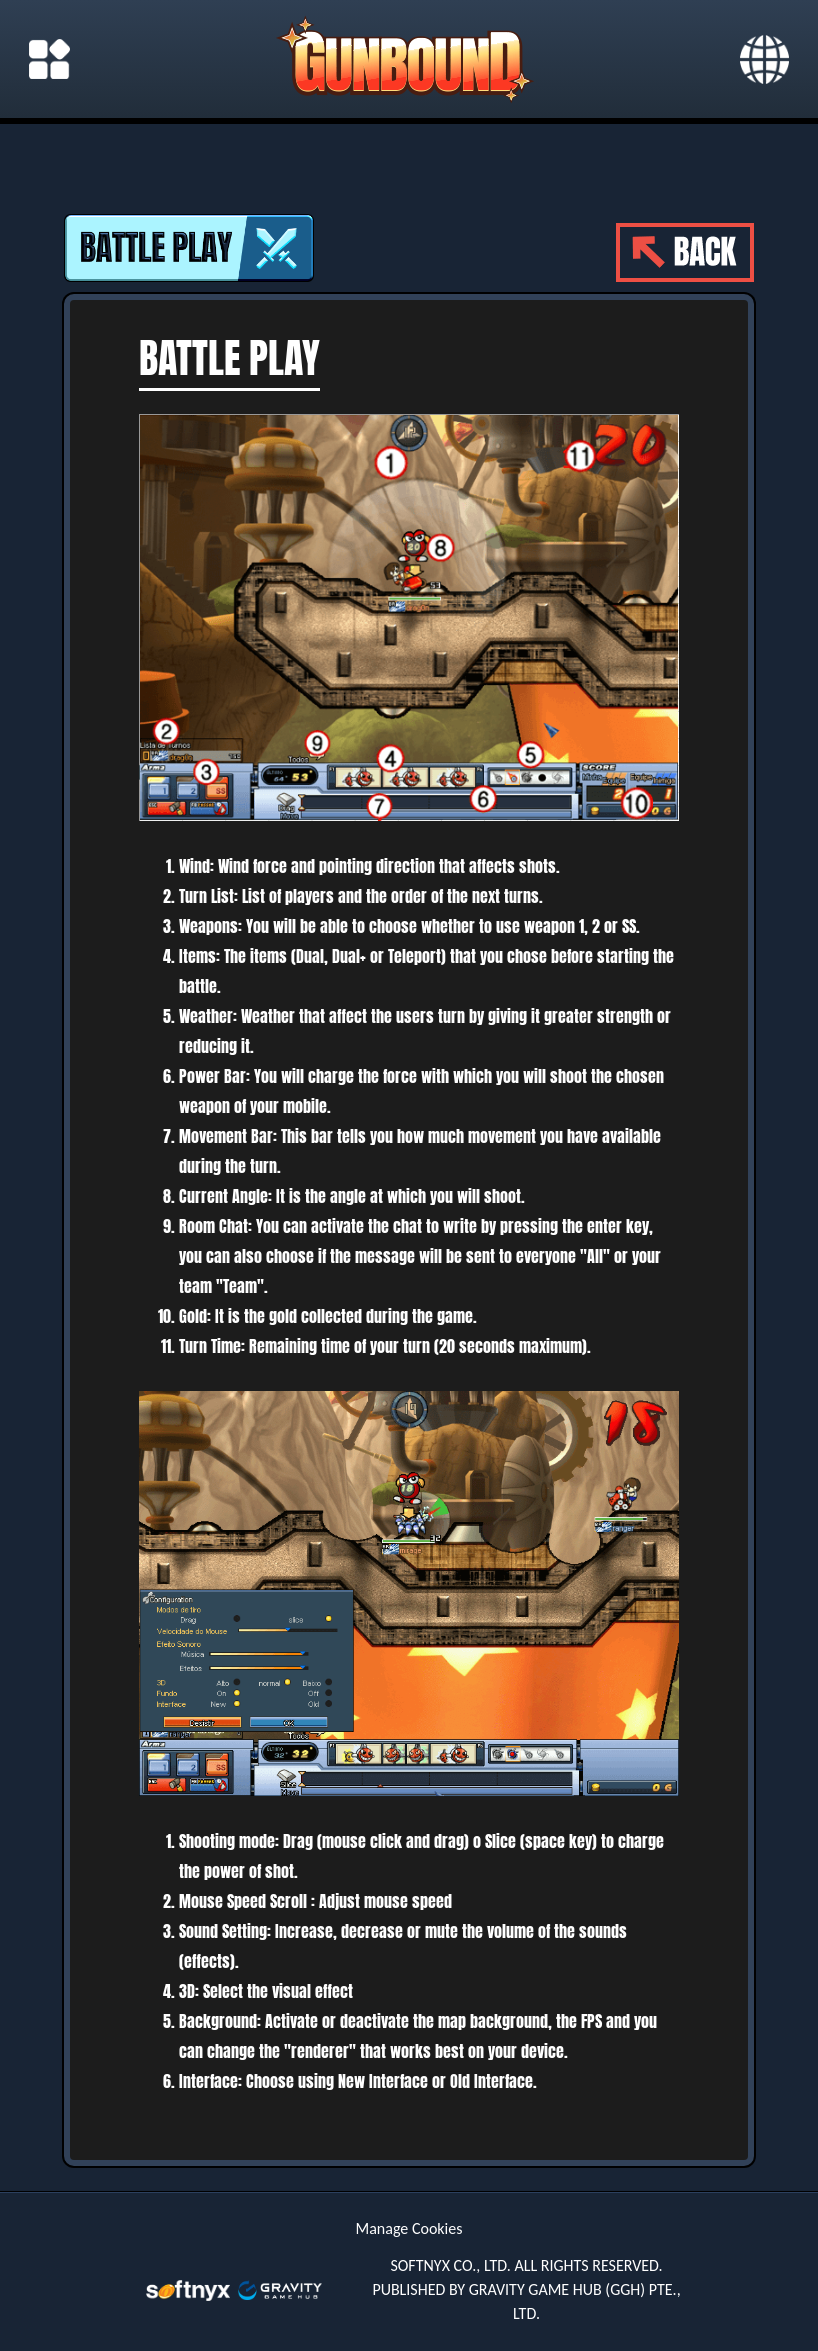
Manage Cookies (409, 2228)
